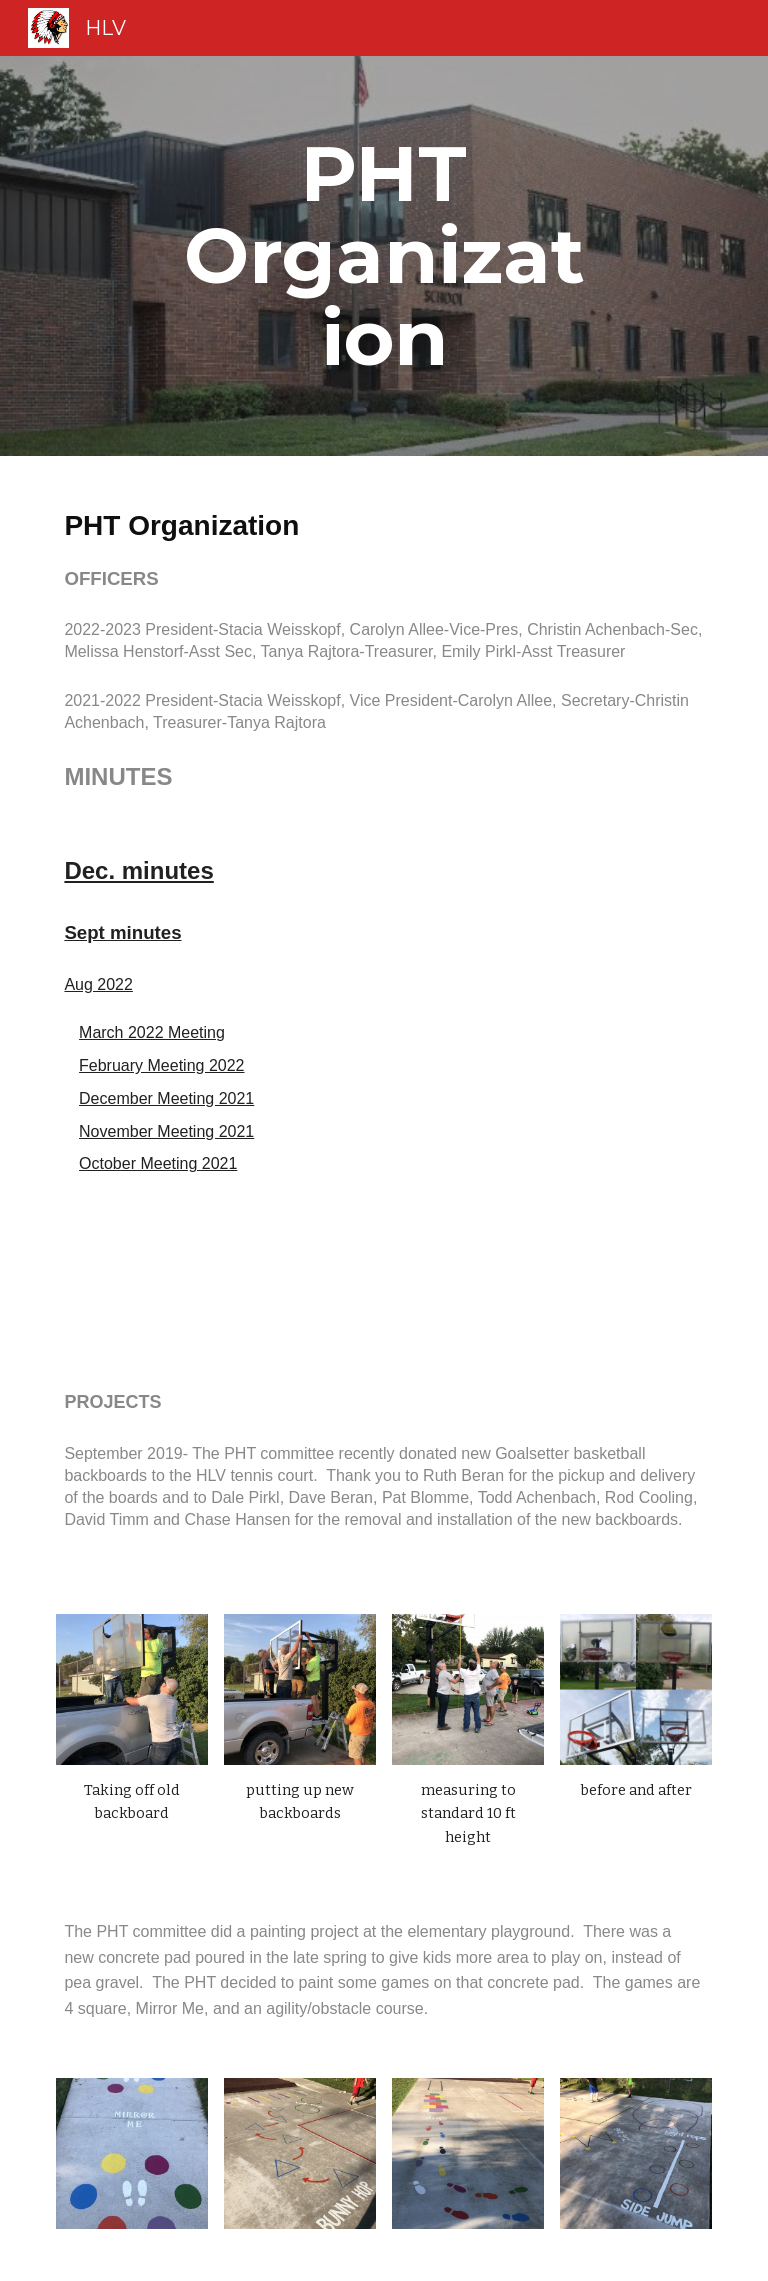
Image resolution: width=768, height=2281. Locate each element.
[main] (383, 256)
